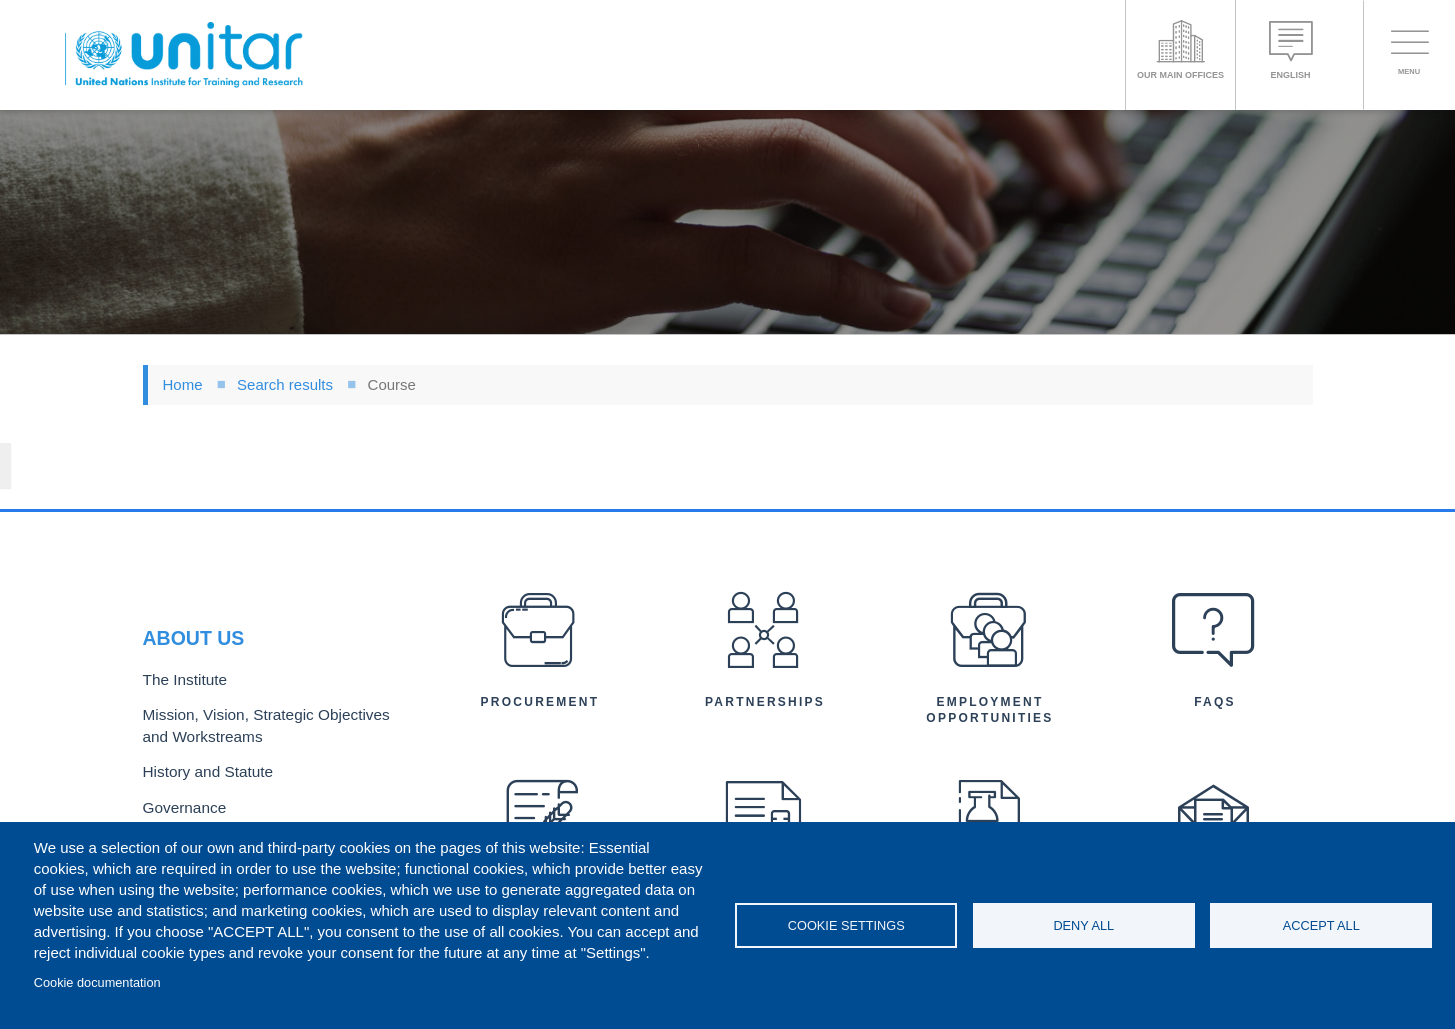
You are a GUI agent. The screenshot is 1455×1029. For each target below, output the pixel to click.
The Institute (180, 621)
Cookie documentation (97, 982)
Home (183, 384)
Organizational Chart (205, 804)
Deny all (1083, 925)
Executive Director (198, 771)
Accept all (1321, 925)
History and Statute (200, 706)
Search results (285, 384)
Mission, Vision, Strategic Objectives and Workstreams (265, 664)
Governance (180, 739)
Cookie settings (846, 925)
